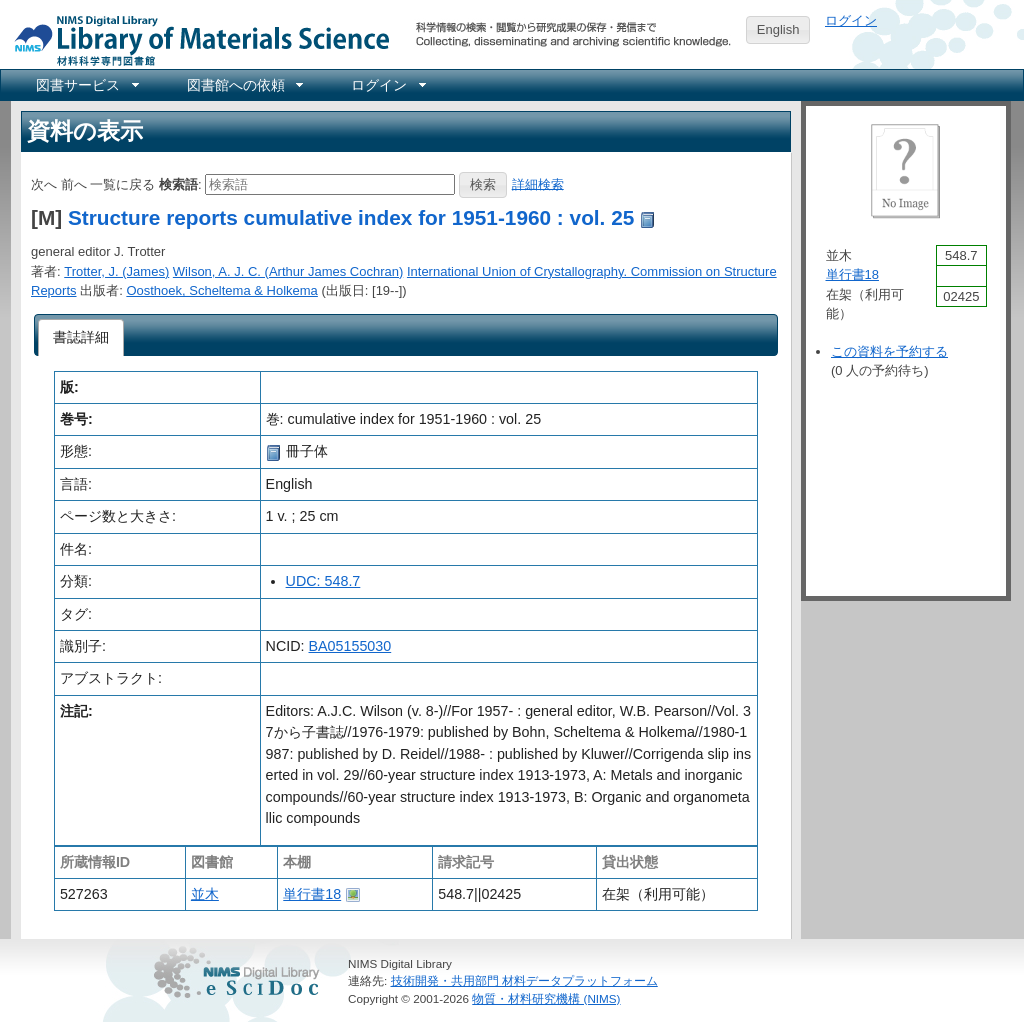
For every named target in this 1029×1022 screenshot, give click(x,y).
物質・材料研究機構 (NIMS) (546, 998)
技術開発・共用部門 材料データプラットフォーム (524, 980)
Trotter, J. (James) (116, 271)
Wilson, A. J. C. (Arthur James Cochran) (288, 271)
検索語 (178, 183)
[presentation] (81, 338)
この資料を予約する (889, 351)
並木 (205, 894)
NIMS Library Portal (196, 39)
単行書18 (312, 894)
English (778, 29)
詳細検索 (538, 183)
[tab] (81, 338)
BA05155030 (350, 646)
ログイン (851, 20)
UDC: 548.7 (323, 581)
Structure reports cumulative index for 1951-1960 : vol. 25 (351, 217)
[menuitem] (86, 85)
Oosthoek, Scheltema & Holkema (221, 290)
